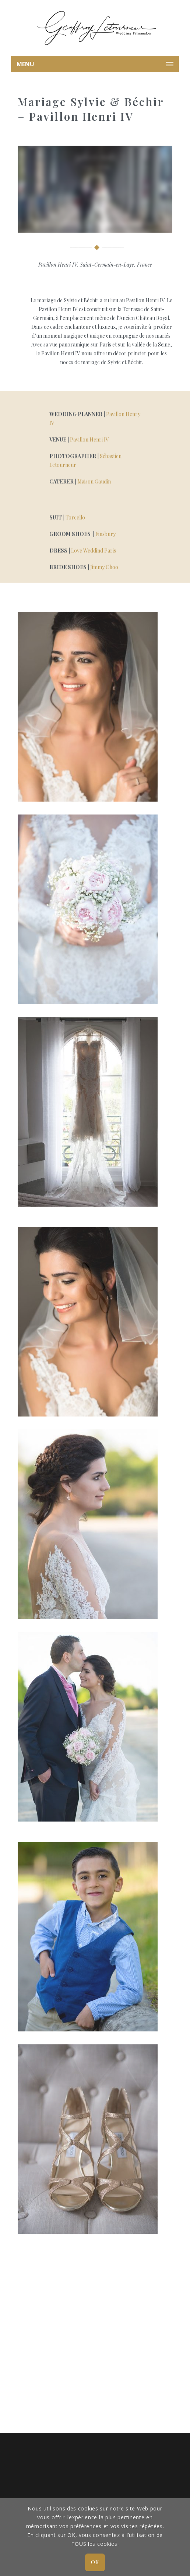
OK (95, 2562)
